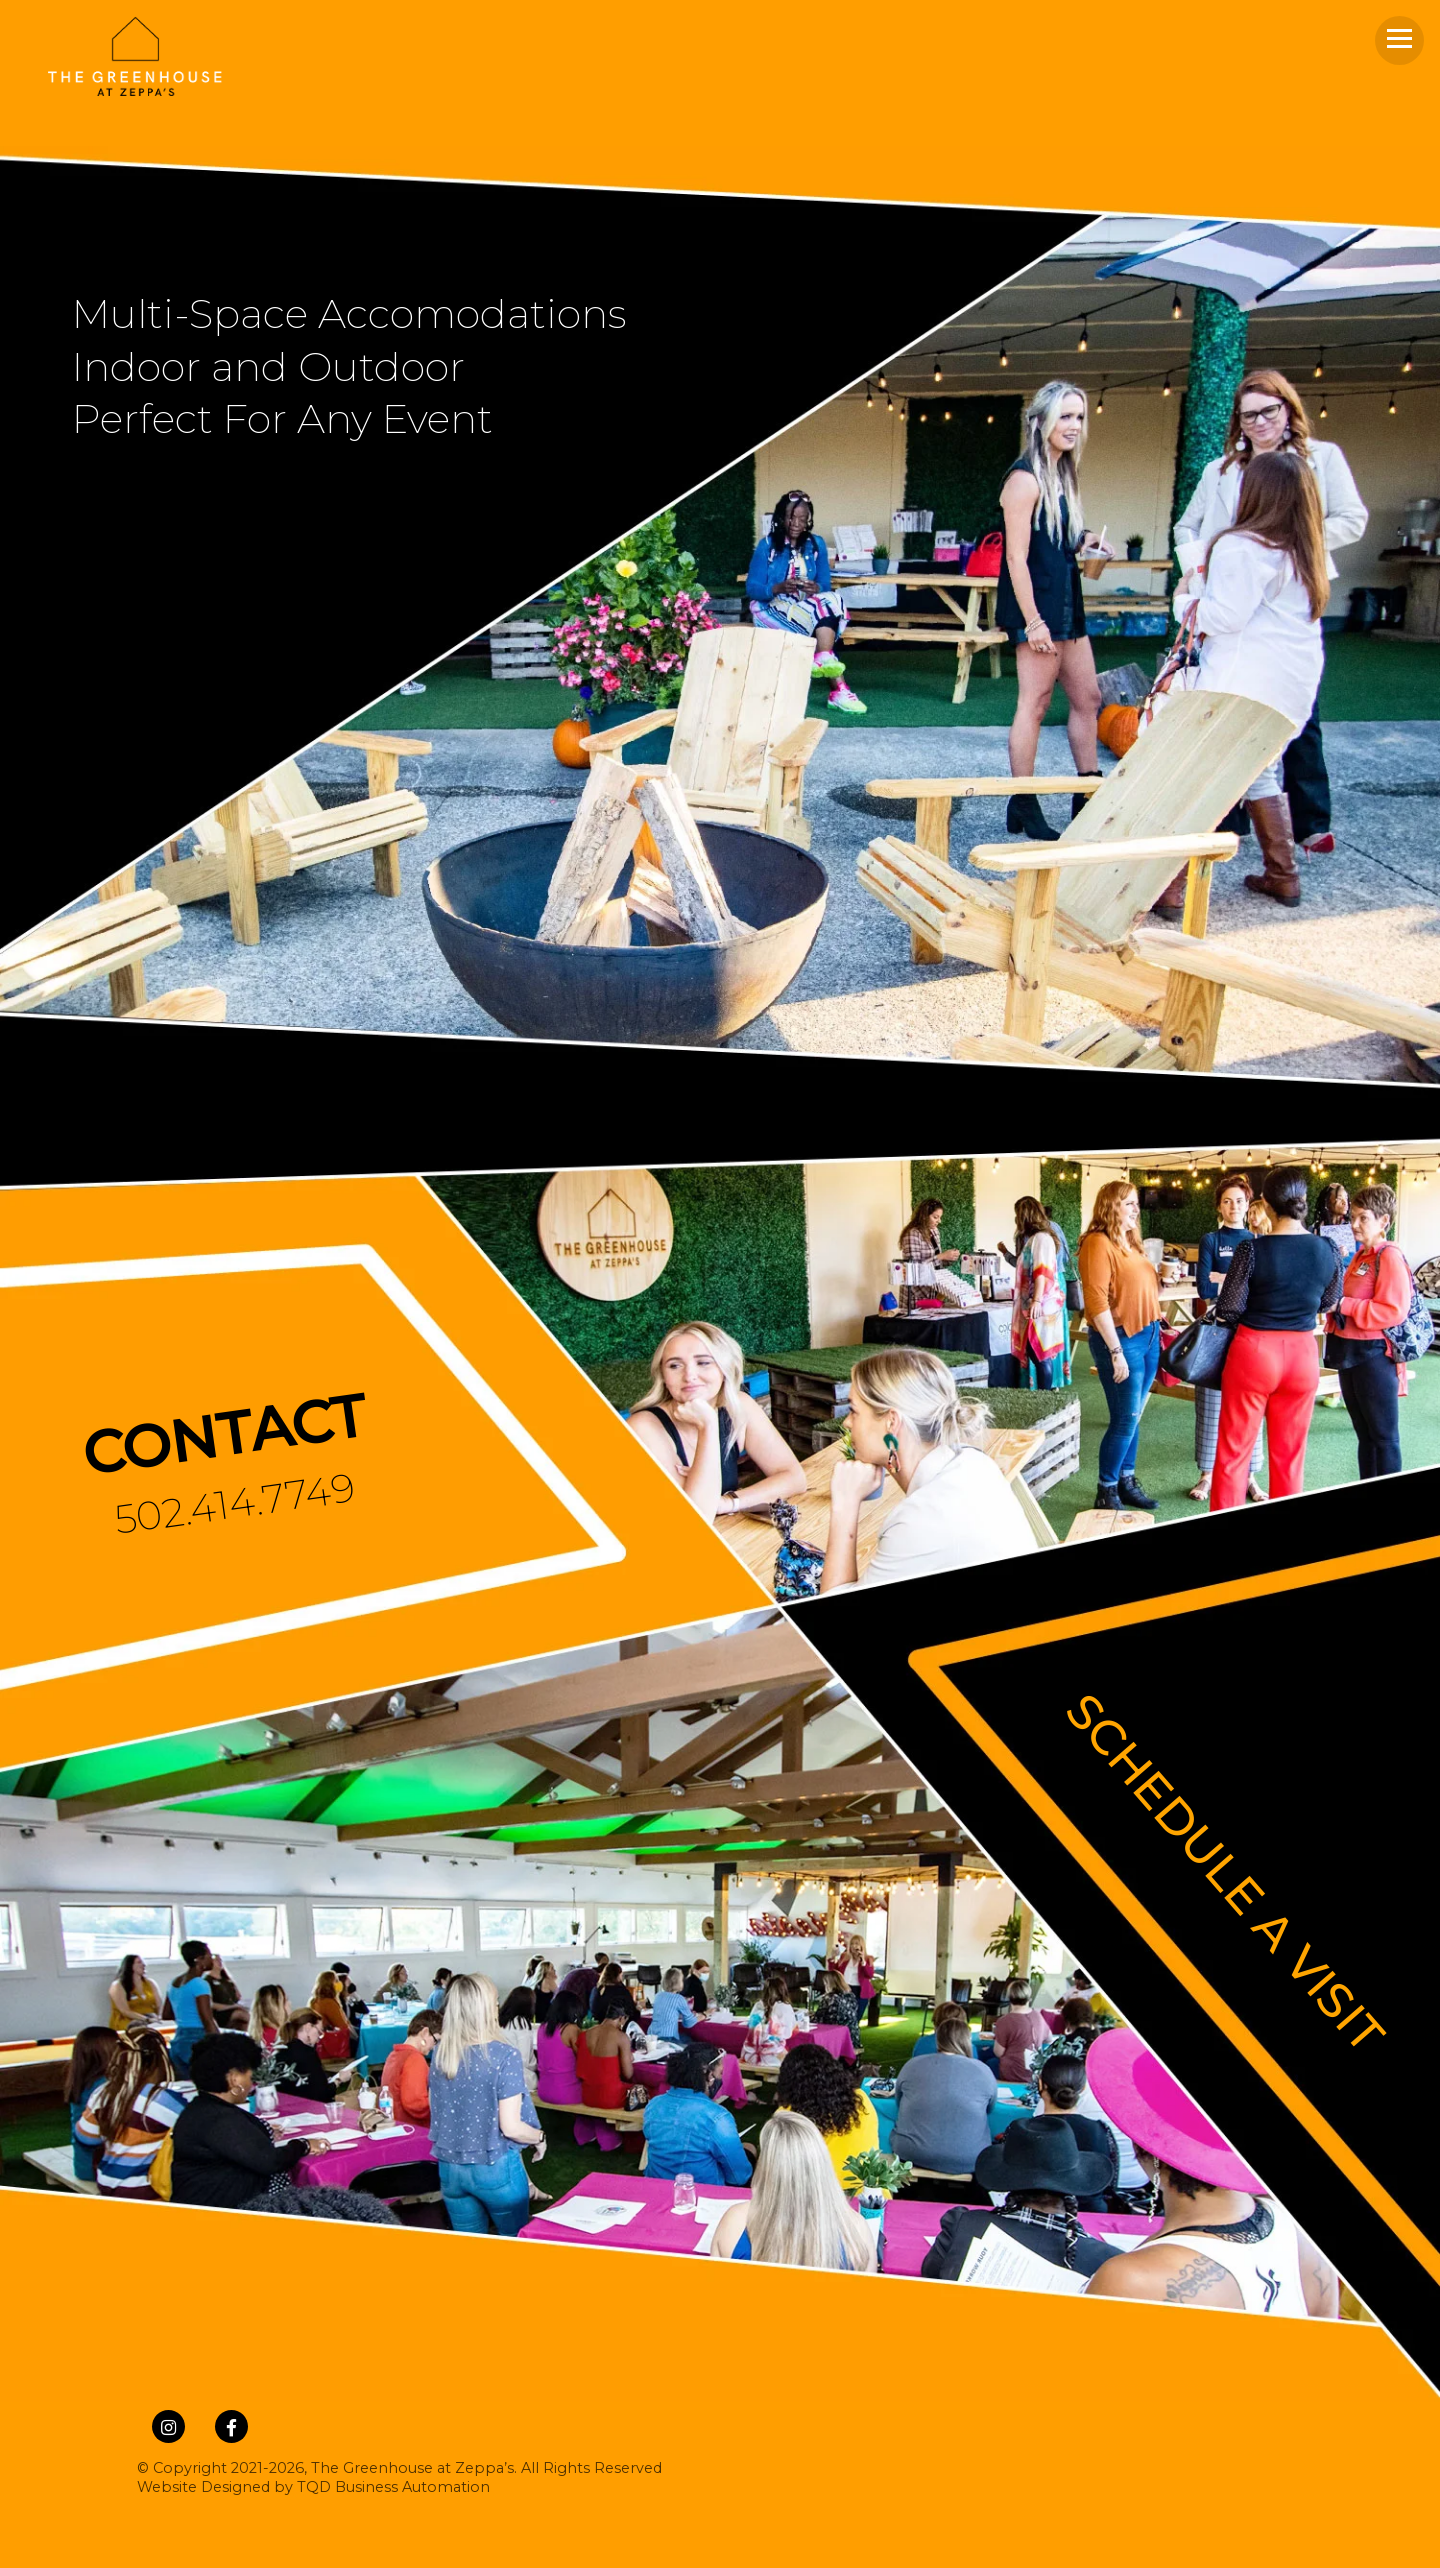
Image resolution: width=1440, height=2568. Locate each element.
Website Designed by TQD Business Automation (313, 2487)
